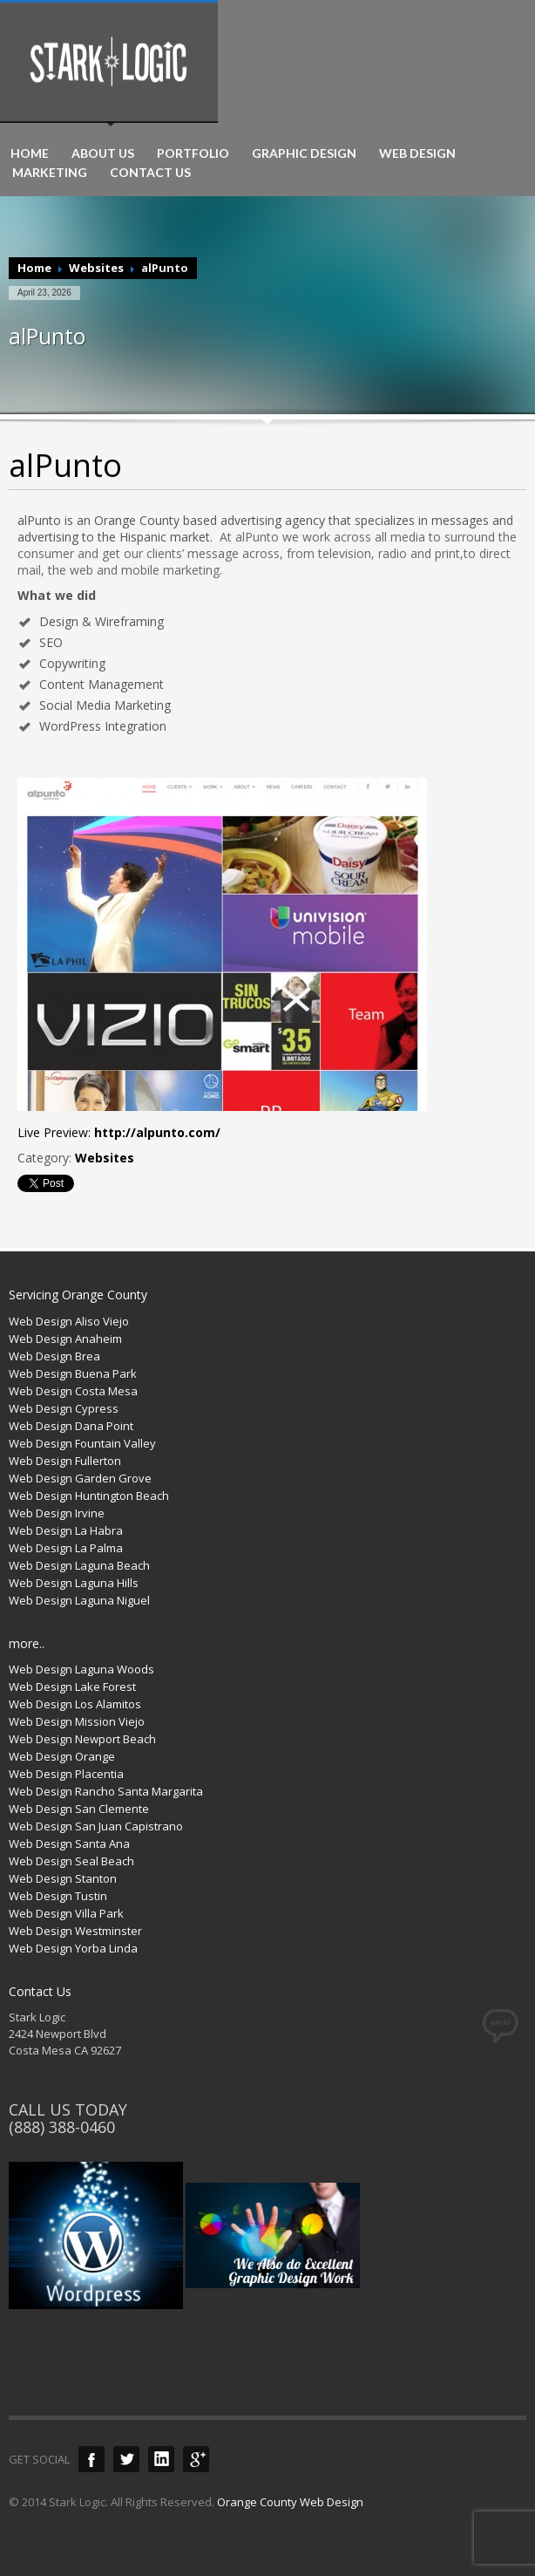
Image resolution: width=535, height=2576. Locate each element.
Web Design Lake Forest (72, 1686)
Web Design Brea (54, 1356)
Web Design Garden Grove (80, 1478)
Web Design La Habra (66, 1530)
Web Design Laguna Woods (81, 1669)
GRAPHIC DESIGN (304, 153)
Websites (96, 268)
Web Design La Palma (66, 1548)
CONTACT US (150, 173)
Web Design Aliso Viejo (69, 1321)
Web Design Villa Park (66, 1913)
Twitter (126, 2459)
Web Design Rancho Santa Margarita (106, 1791)
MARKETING (49, 173)
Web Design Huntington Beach (89, 1495)
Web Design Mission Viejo (77, 1721)
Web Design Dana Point (71, 1426)
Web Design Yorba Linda (73, 1948)
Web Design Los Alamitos (75, 1704)
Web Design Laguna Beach (79, 1565)
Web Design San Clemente (79, 1808)
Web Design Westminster (75, 1931)
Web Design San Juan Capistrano (96, 1826)
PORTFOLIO (193, 153)
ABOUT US (102, 153)
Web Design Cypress (64, 1408)
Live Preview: (118, 1132)
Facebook (91, 2459)
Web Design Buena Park (73, 1373)
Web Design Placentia (66, 1774)
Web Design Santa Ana (69, 1843)
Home (34, 268)
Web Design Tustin (58, 1896)
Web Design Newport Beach (82, 1739)
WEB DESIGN (417, 153)
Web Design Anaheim (65, 1338)
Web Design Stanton (63, 1878)
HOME (29, 153)
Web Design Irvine (57, 1513)
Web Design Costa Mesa (73, 1391)
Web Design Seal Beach (71, 1861)
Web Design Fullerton (65, 1461)
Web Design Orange (62, 1756)
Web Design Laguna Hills (74, 1583)
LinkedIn (161, 2459)
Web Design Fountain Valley (82, 1443)
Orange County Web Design (290, 2502)
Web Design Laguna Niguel (79, 1600)
